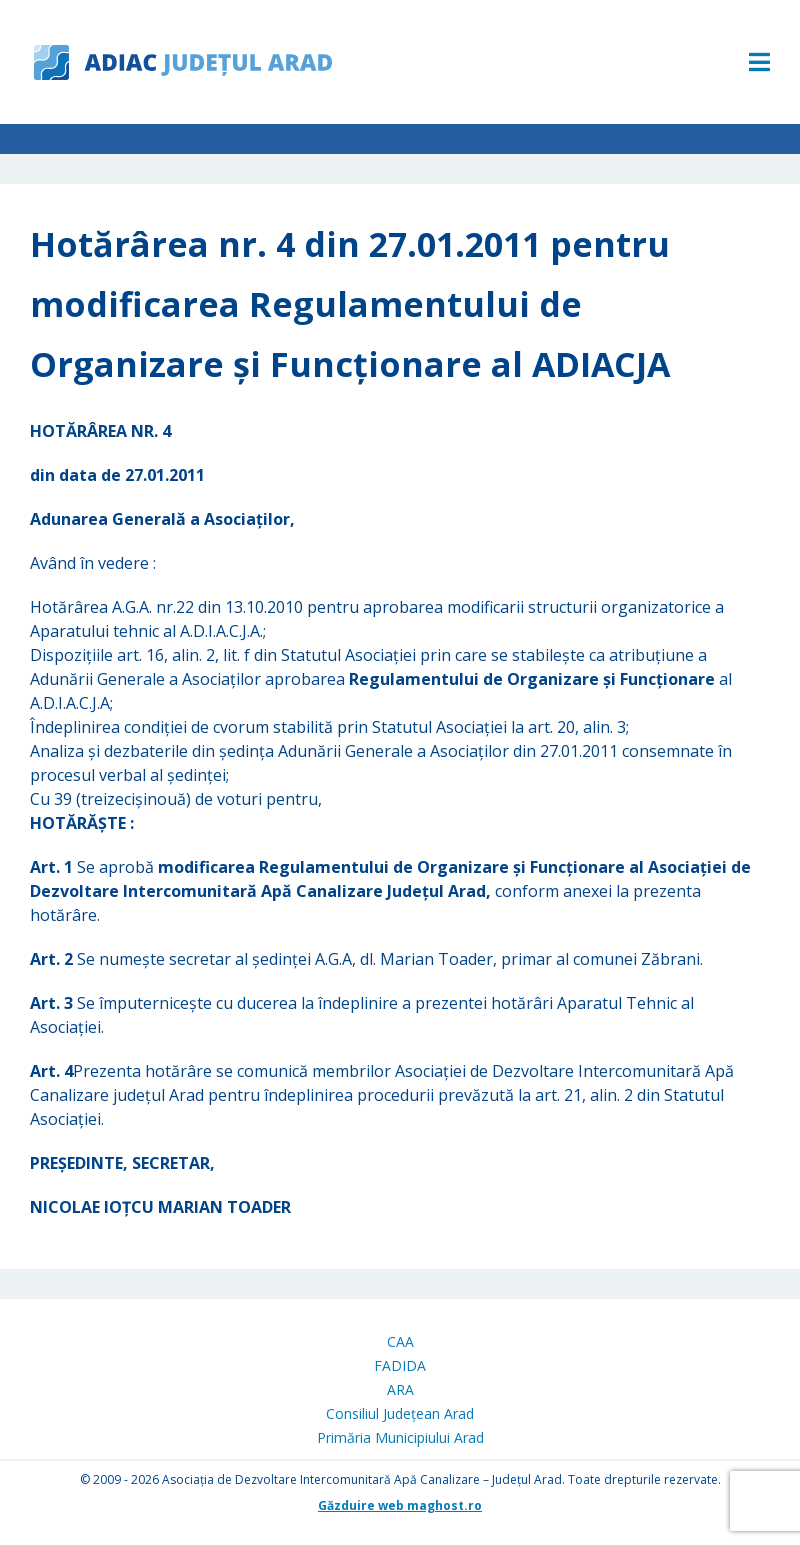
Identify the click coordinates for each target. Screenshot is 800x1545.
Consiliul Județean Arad (400, 1413)
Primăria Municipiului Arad (400, 1437)
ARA (400, 1389)
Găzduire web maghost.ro (400, 1505)
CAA (400, 1341)
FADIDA (400, 1365)
